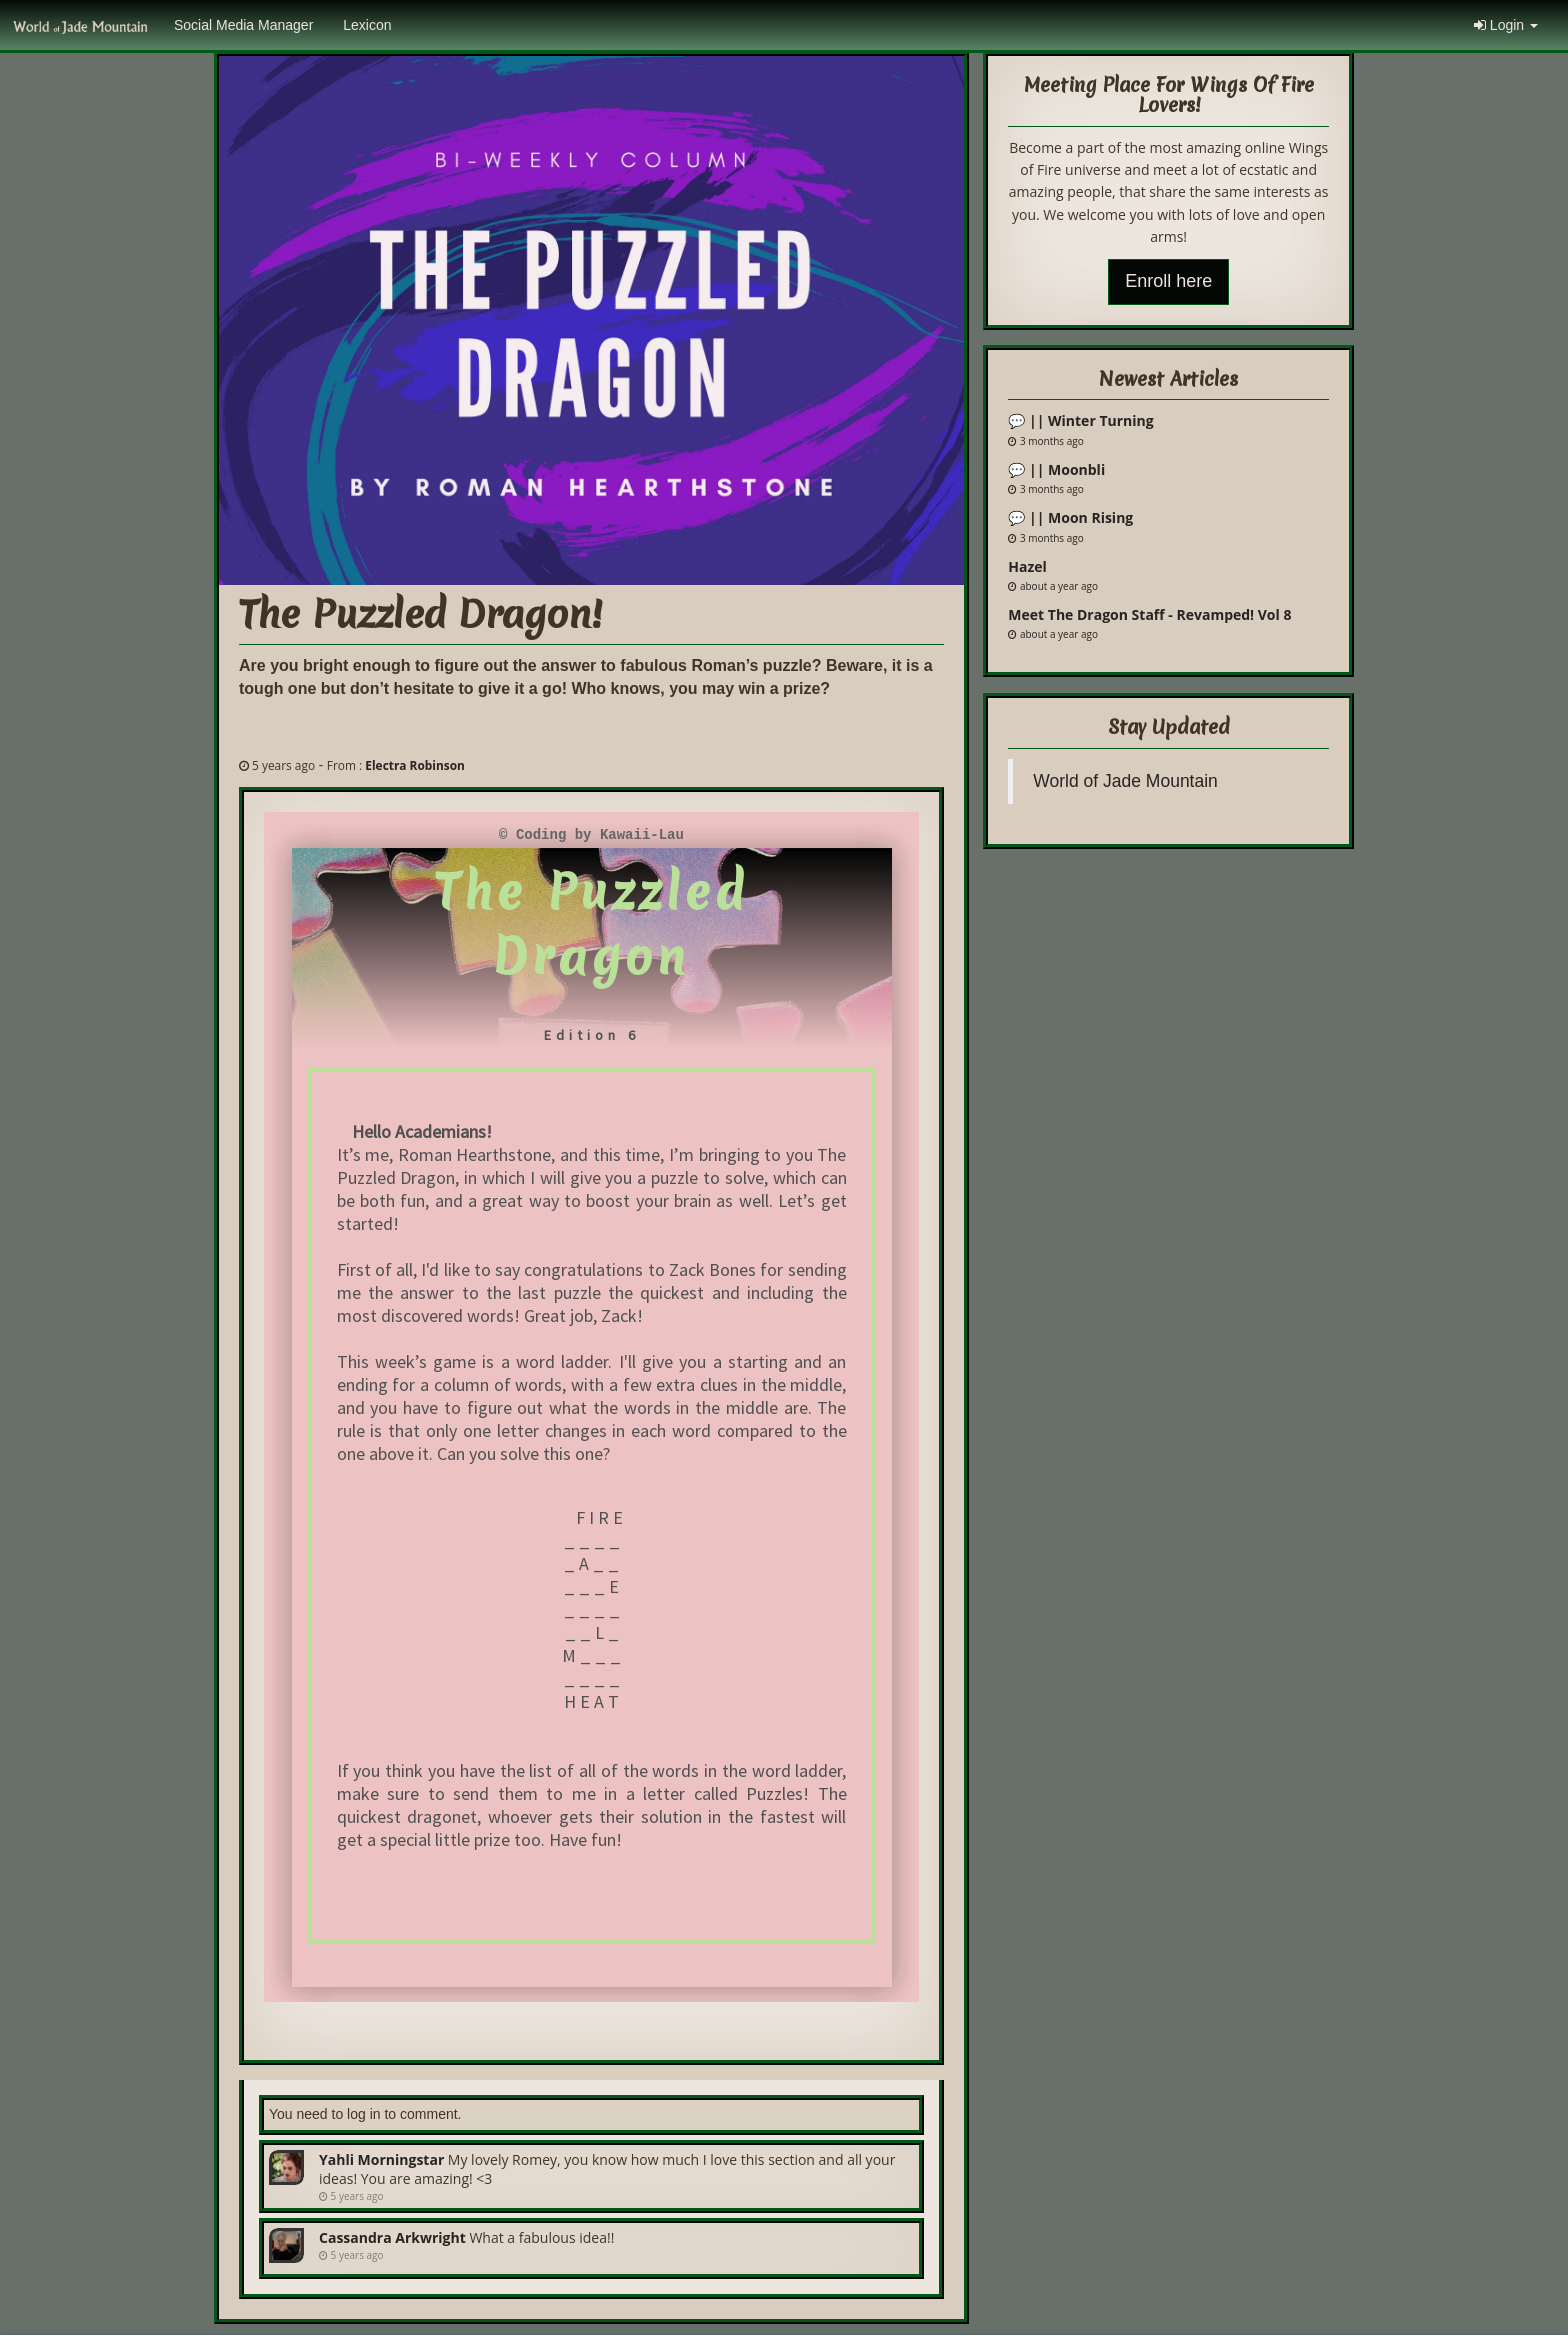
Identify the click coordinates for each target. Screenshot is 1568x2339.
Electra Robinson (415, 765)
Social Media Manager (243, 25)
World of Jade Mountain (1125, 781)
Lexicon (367, 25)
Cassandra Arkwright (392, 2237)
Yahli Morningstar (381, 2159)
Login (1506, 25)
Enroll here (1168, 281)
